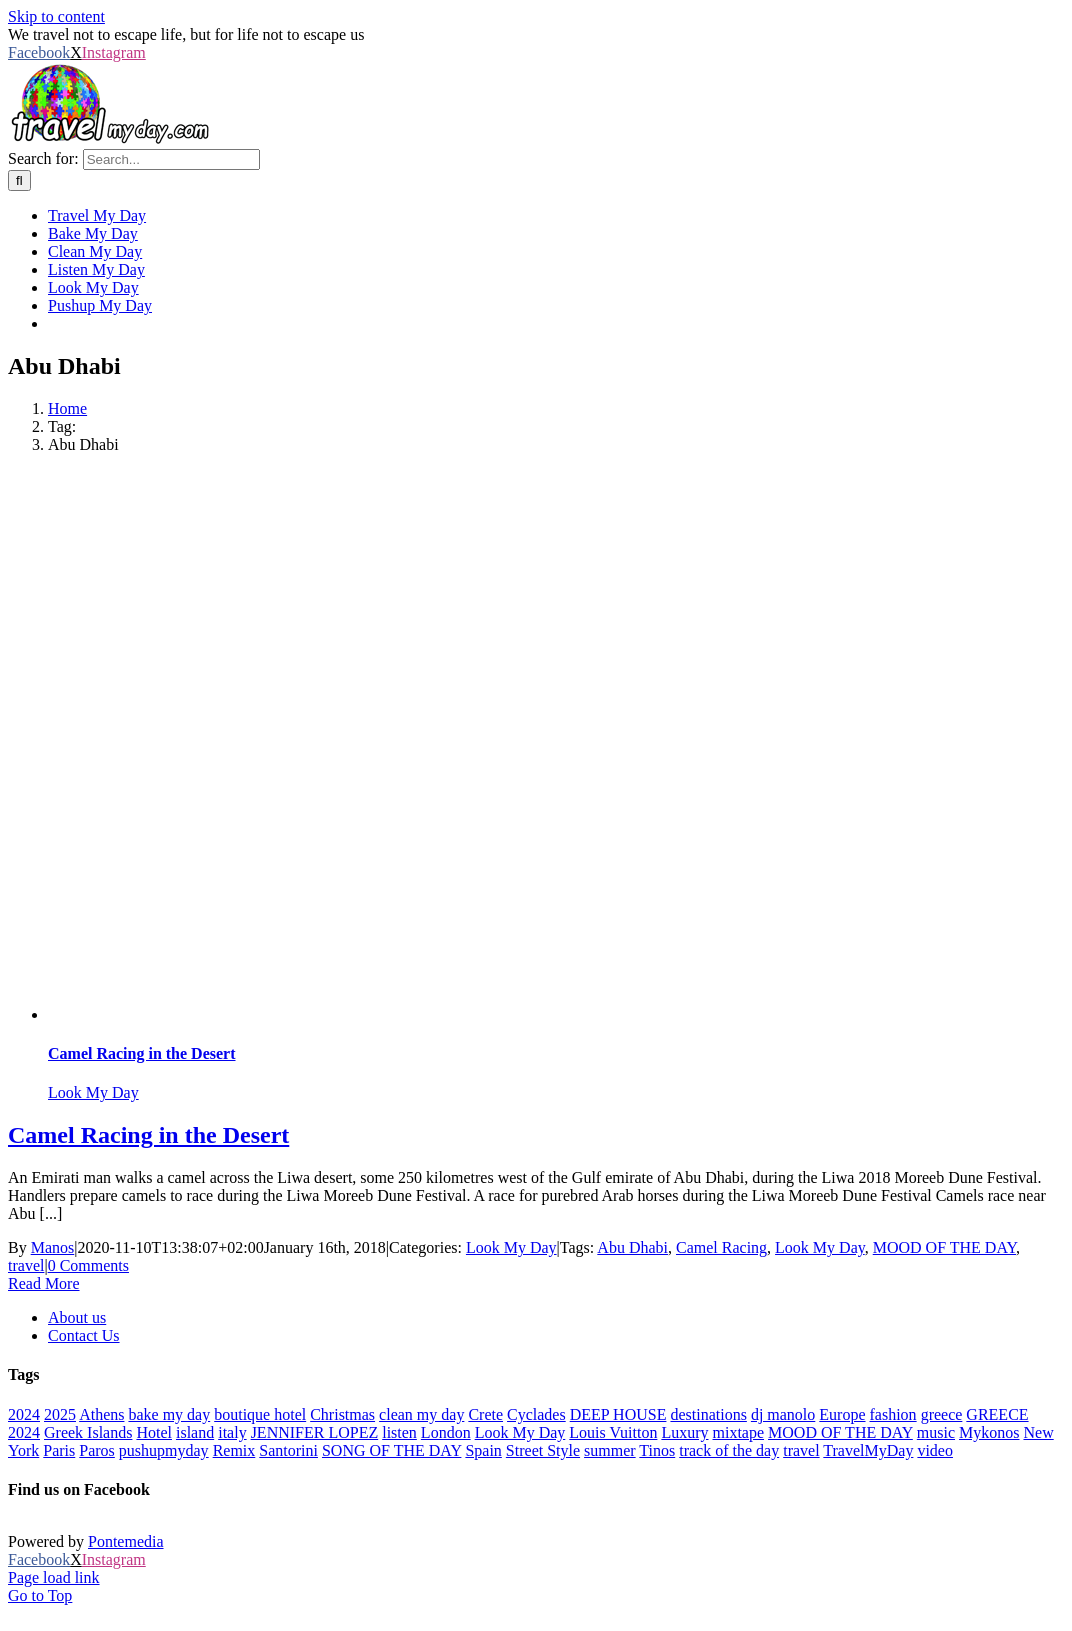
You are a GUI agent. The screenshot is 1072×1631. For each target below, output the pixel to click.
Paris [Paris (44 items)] (59, 1450)
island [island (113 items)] (195, 1432)
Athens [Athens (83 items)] (101, 1414)
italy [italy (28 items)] (232, 1432)
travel (26, 1265)
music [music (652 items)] (936, 1432)
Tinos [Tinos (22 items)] (657, 1450)
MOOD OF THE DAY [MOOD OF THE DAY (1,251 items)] (840, 1432)
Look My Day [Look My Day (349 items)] (520, 1432)
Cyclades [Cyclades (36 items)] (536, 1414)
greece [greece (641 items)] (942, 1414)
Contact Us (84, 1335)
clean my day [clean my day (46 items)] (421, 1414)
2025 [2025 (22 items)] (60, 1414)
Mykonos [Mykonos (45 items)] (989, 1432)
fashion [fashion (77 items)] (893, 1414)
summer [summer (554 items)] (610, 1450)
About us (77, 1317)
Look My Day (93, 1092)
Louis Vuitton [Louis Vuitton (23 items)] (613, 1432)
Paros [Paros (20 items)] (97, 1450)
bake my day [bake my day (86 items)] (169, 1414)
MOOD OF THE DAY (944, 1247)
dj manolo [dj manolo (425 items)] (783, 1414)
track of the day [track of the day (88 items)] (729, 1450)
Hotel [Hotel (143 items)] (154, 1432)
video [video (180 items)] (935, 1450)
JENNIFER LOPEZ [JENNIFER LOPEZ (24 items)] (315, 1432)
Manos (53, 1247)
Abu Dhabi (632, 1247)
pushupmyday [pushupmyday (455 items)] (164, 1450)
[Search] (19, 180)
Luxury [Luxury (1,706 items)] (684, 1432)
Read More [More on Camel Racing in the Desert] (44, 1283)
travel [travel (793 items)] (801, 1450)
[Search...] (171, 159)
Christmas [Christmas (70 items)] (342, 1414)
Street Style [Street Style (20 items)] (543, 1450)
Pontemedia (126, 1541)
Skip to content (56, 16)
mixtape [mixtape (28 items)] (739, 1432)
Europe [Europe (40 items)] (842, 1414)
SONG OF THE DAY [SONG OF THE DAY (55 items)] (391, 1450)
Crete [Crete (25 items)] (485, 1414)
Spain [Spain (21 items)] (483, 1450)
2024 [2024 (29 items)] (24, 1414)
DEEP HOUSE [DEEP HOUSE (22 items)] (618, 1414)
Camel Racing (721, 1247)
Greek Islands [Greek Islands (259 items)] (88, 1432)
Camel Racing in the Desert (142, 1053)
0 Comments (88, 1265)
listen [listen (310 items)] (399, 1432)
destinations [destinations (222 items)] (708, 1414)
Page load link (54, 1577)
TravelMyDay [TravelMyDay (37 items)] (868, 1450)
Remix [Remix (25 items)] (234, 1450)
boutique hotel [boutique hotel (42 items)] (260, 1414)
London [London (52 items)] (446, 1432)
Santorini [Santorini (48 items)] (288, 1450)
